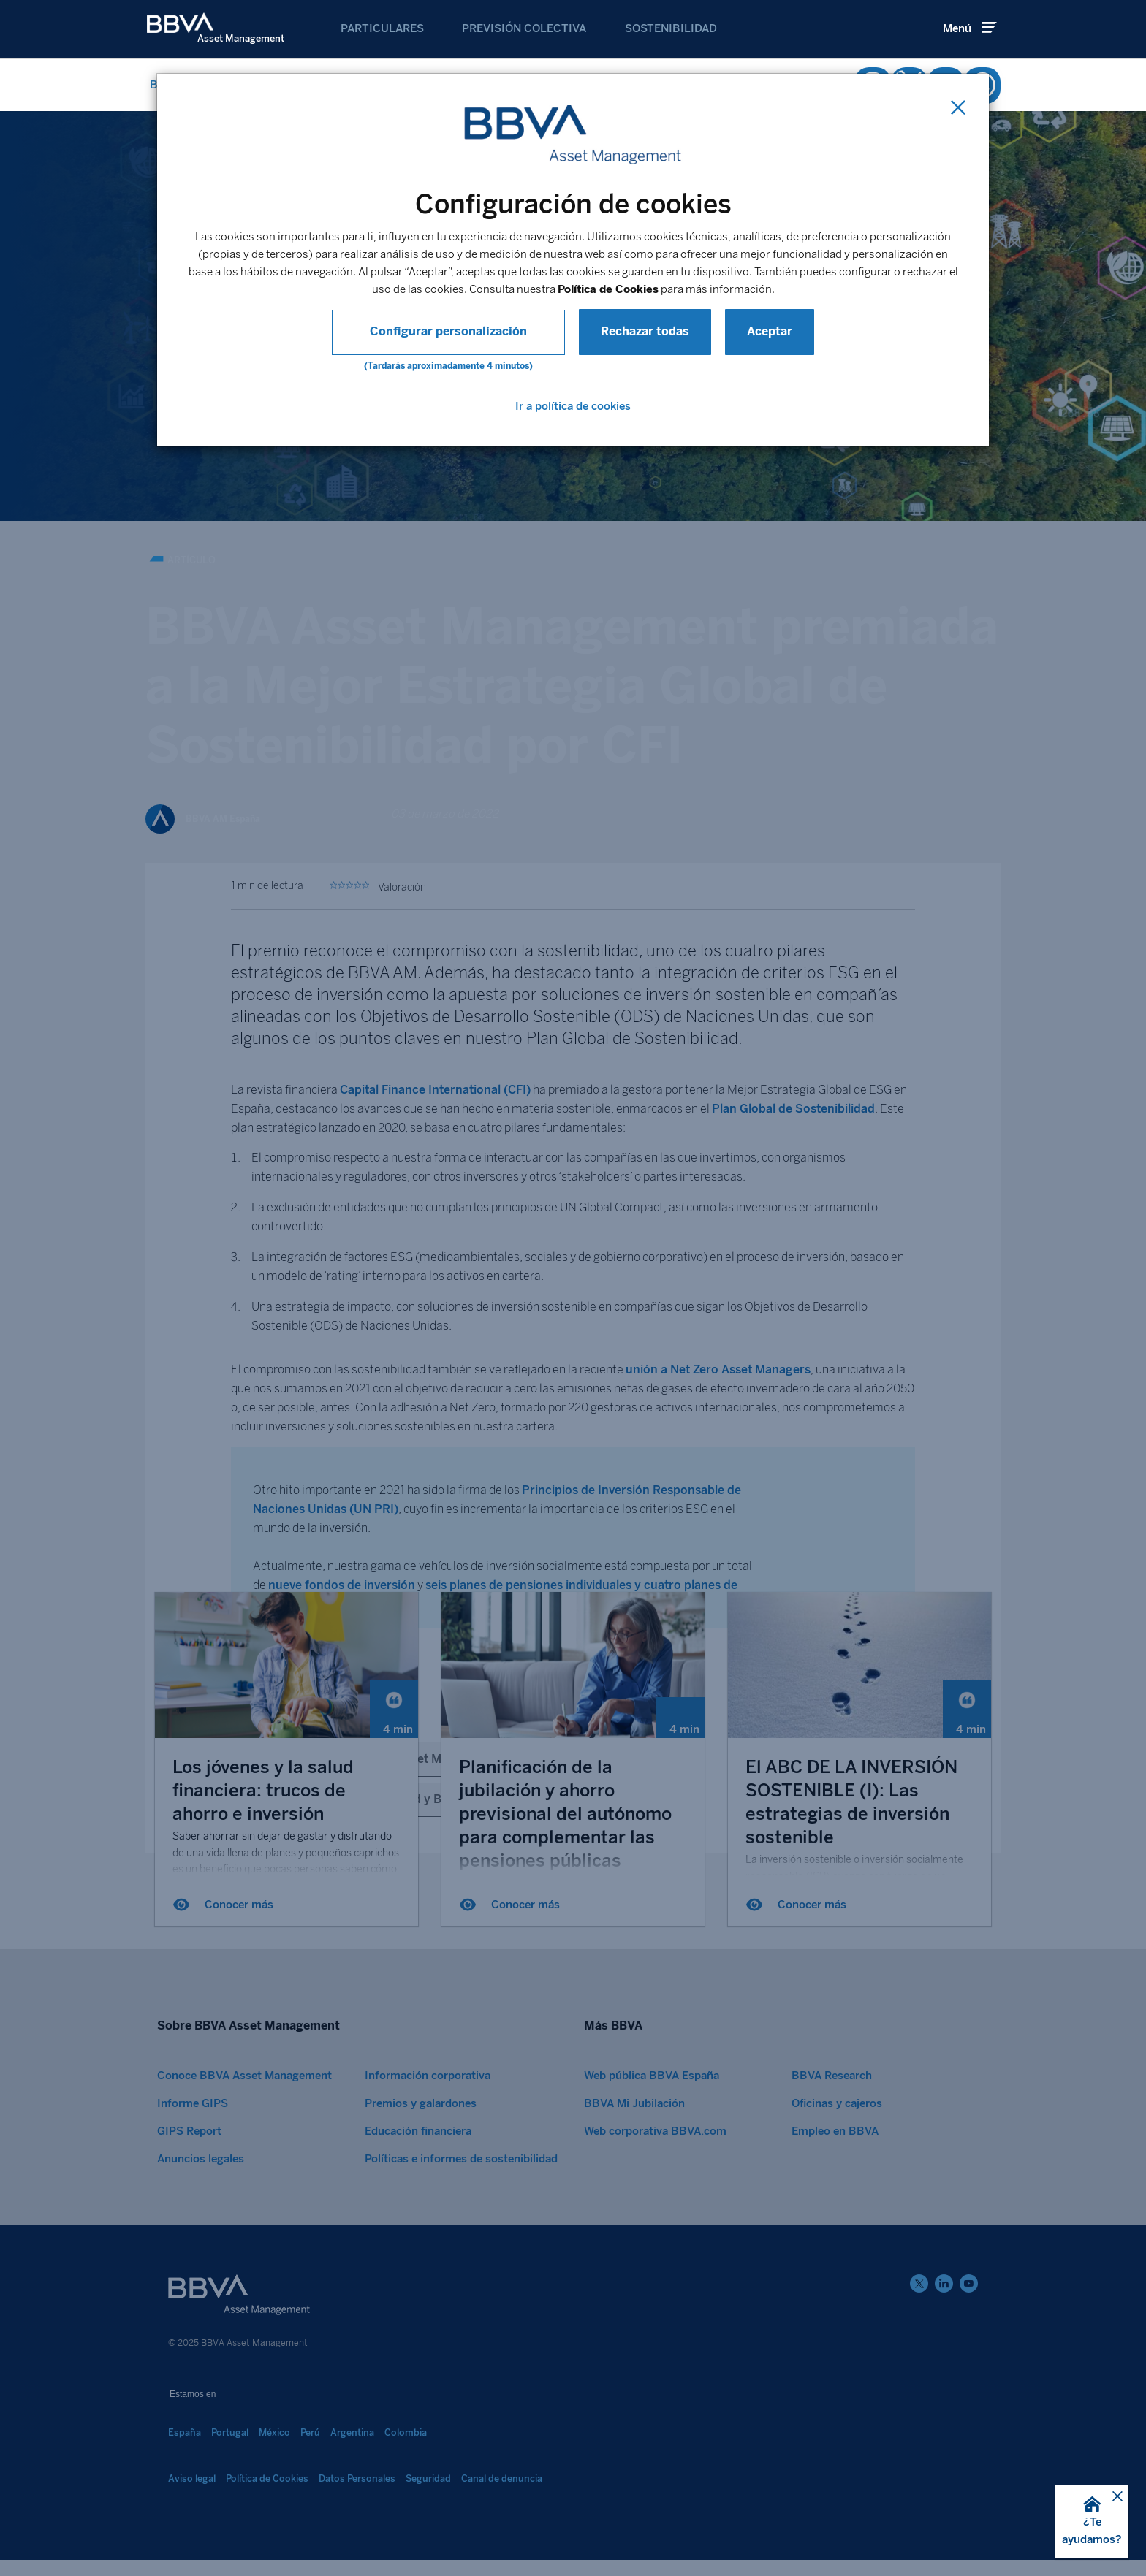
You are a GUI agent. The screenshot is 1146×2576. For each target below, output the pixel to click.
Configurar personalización (448, 331)
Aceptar (753, 331)
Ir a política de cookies (573, 406)
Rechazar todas (629, 331)
